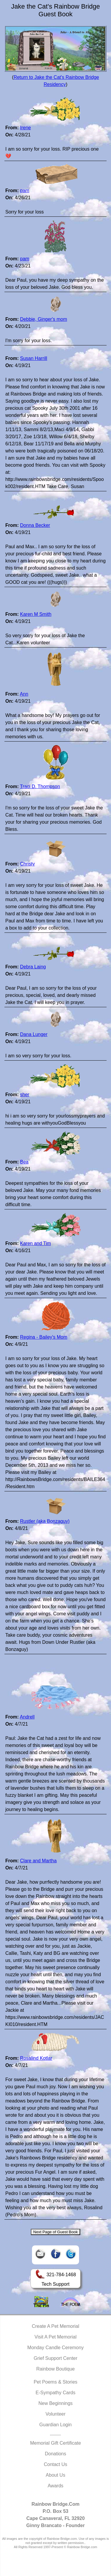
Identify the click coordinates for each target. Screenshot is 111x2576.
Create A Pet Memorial (55, 2326)
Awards (55, 2485)
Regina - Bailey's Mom (43, 1337)
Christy (27, 863)
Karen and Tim (35, 1243)
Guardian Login (55, 2424)
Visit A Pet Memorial (56, 2336)
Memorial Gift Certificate (55, 2443)
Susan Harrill (33, 358)
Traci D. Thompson (40, 786)
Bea (24, 1161)
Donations (55, 2453)
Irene (25, 127)
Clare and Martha (38, 1860)
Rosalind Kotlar (36, 2058)
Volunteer (56, 2413)
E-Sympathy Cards (55, 2392)
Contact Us (55, 2464)
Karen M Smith (36, 614)
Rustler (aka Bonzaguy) (45, 1521)
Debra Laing (33, 966)
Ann (24, 693)
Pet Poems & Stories (56, 2381)
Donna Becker (35, 525)
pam (24, 190)
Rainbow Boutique (55, 2368)
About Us (55, 2475)
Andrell (27, 1716)
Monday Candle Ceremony (55, 2347)
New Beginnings (55, 2403)
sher (24, 1094)
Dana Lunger (34, 1034)
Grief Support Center (56, 2358)
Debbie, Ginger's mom (43, 319)
